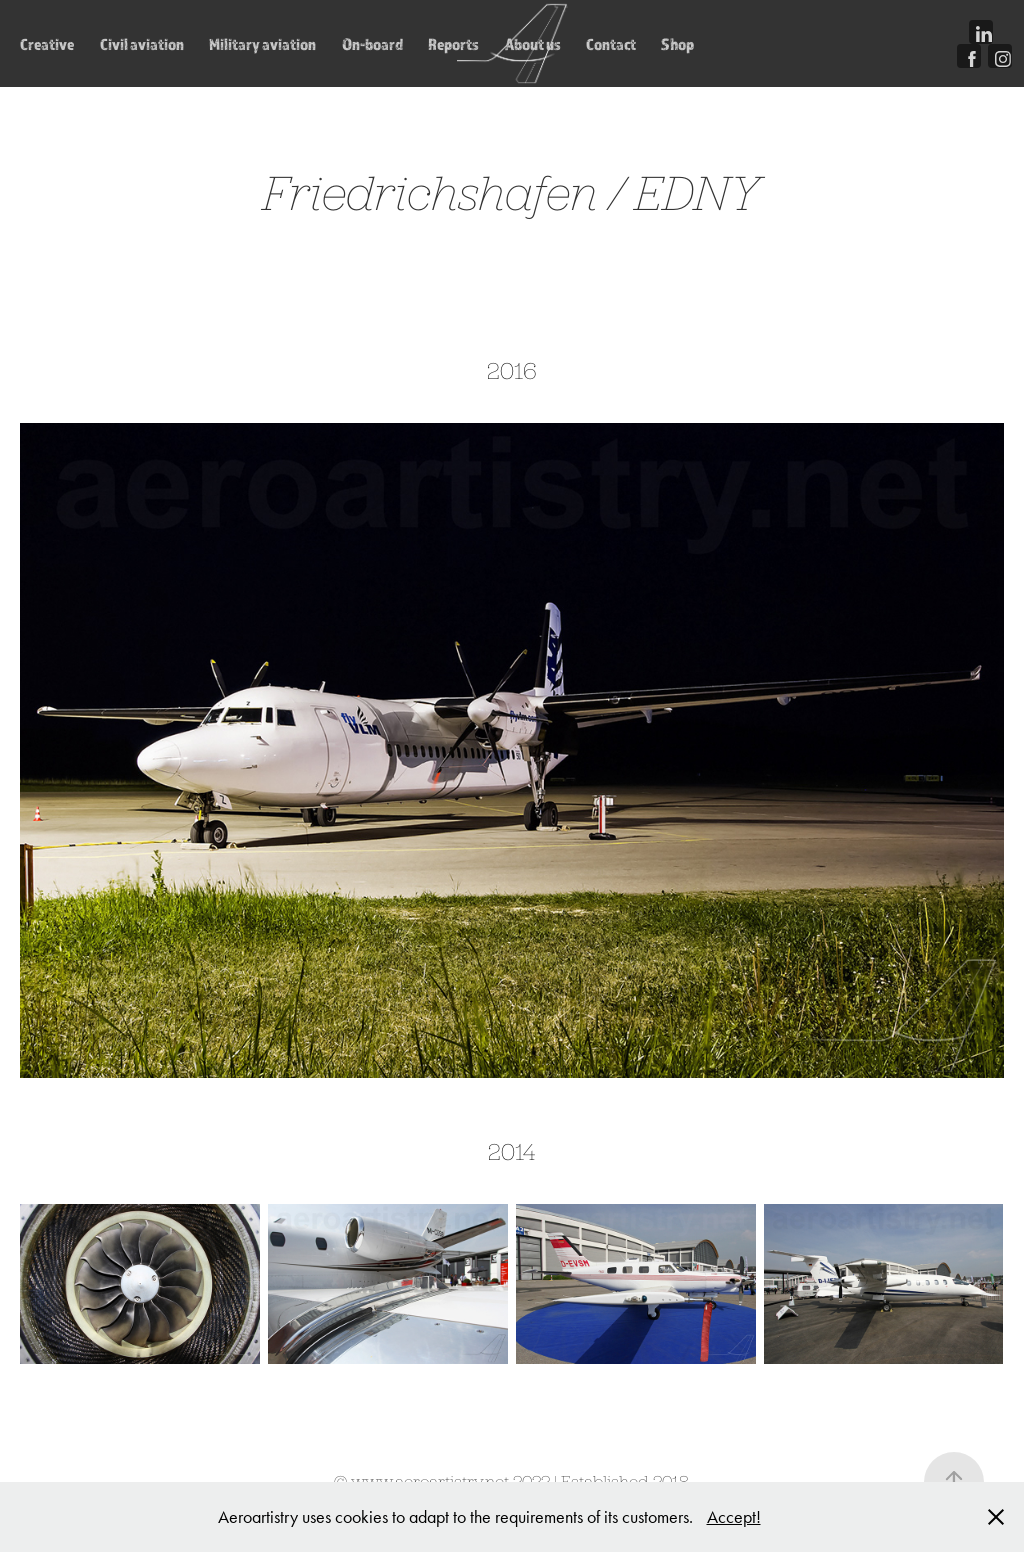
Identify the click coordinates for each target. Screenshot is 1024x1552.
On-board (372, 44)
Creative (47, 44)
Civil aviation (142, 44)
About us (533, 44)
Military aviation (262, 44)
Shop (677, 44)
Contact (611, 44)
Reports (453, 44)
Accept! (734, 1517)
